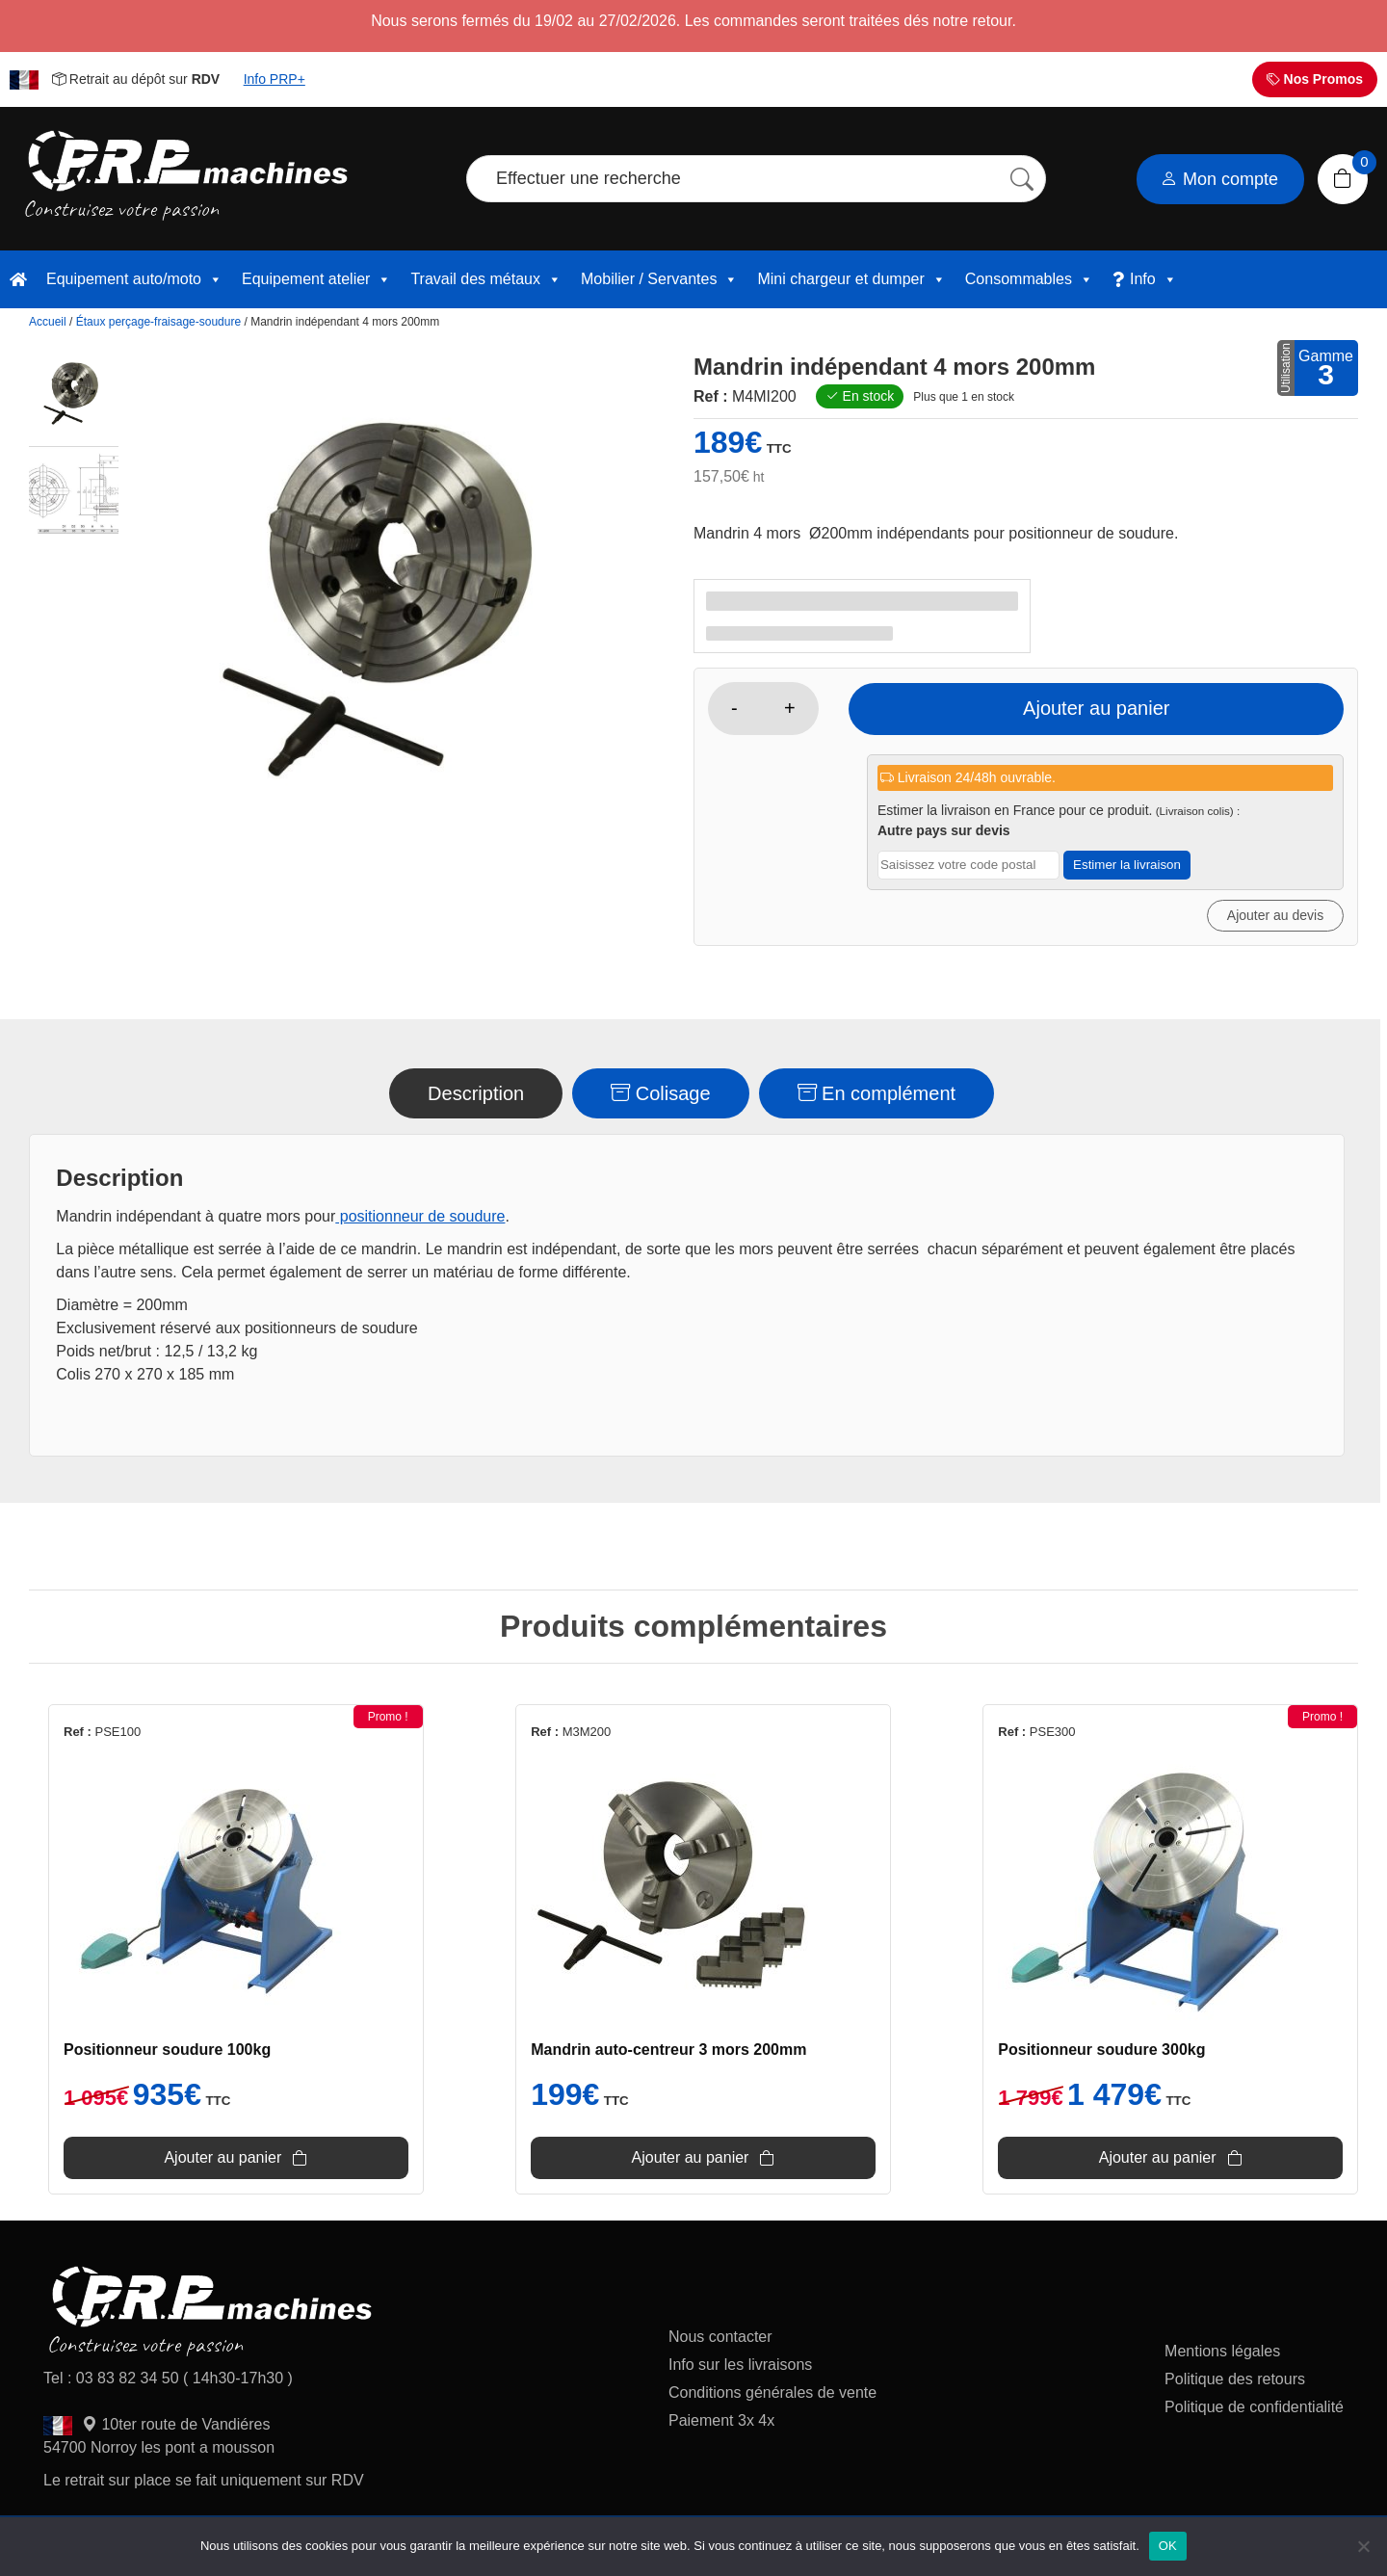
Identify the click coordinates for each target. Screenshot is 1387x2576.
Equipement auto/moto (134, 279)
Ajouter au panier (1105, 708)
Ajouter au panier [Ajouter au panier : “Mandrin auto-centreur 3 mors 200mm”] (690, 2161)
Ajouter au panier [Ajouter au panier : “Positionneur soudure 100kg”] (186, 2161)
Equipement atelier (316, 279)
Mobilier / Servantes (659, 279)
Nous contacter (720, 2341)
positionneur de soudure (420, 1216)
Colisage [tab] (660, 1093)
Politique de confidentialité (1254, 2412)
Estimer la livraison (1127, 864)
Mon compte (1219, 179)
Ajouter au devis (1275, 915)
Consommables (1029, 279)
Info (1153, 279)
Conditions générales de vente (772, 2397)
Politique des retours (1237, 2384)
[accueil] (18, 279)
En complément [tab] (877, 1093)
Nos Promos (1315, 79)
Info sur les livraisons (740, 2369)
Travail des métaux (486, 279)
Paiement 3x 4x (721, 2425)
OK (1168, 2545)
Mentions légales (1222, 2356)
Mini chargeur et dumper (851, 279)
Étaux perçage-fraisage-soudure (158, 322)
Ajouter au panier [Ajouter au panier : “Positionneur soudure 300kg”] (1194, 2161)
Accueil (47, 322)
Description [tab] (476, 1093)
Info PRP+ (274, 79)
